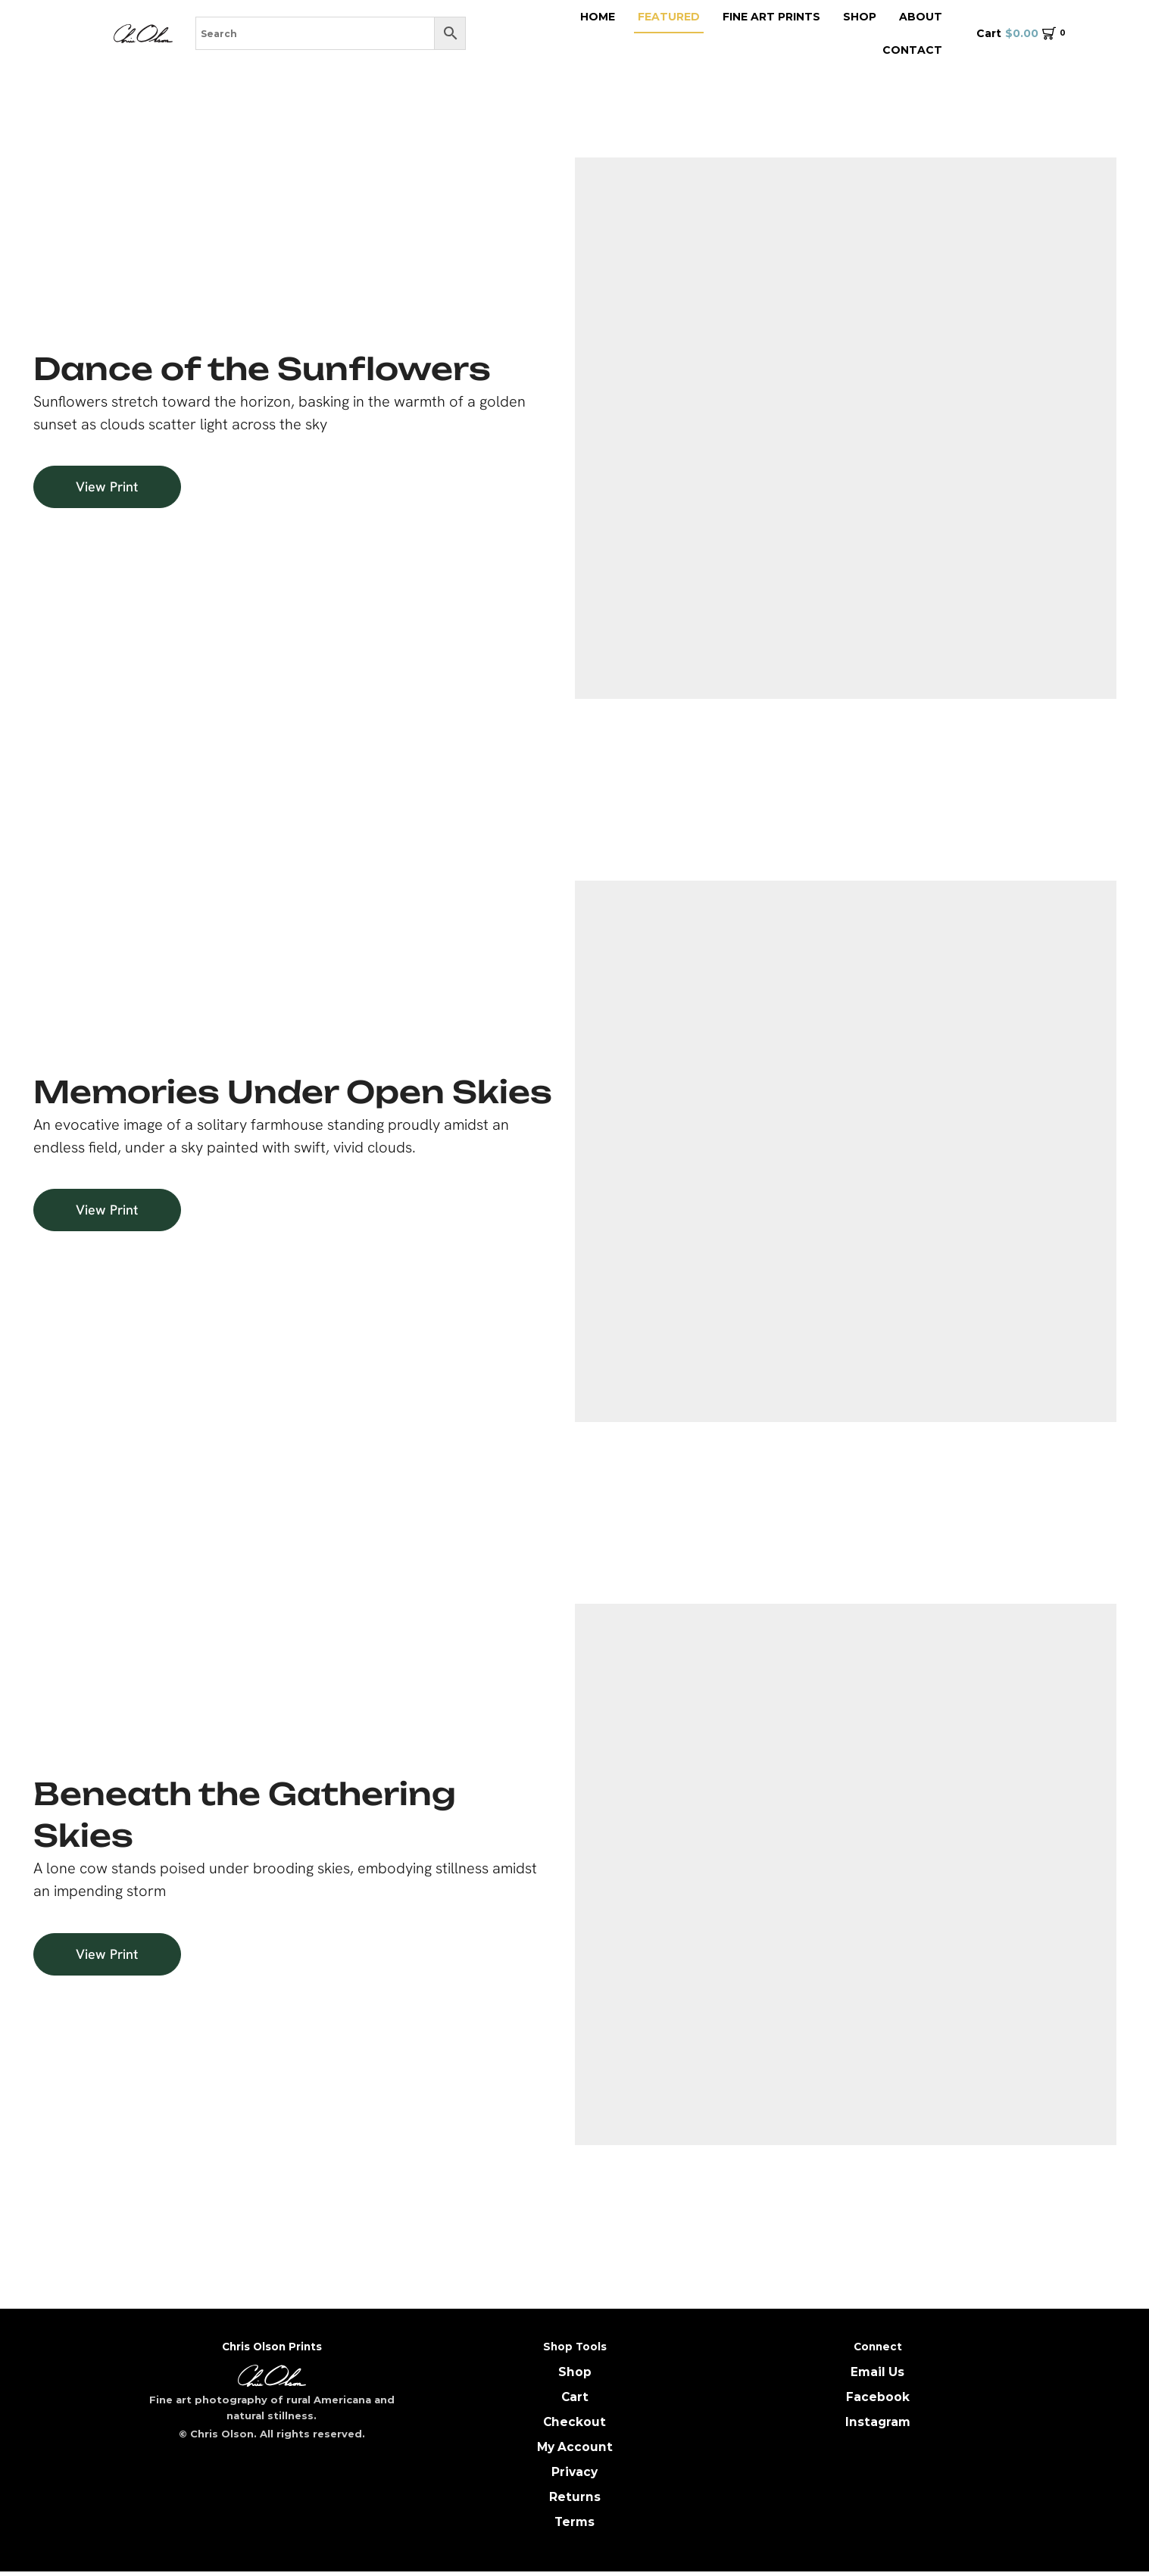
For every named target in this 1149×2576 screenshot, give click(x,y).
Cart (574, 2397)
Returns (575, 2500)
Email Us (877, 2372)
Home (597, 16)
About (920, 16)
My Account (574, 2448)
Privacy (574, 2474)
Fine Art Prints (771, 16)
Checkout (575, 2422)
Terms (574, 2525)
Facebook (878, 2397)
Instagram (878, 2422)
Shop (859, 16)
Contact (912, 50)
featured (669, 16)
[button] (124, 487)
